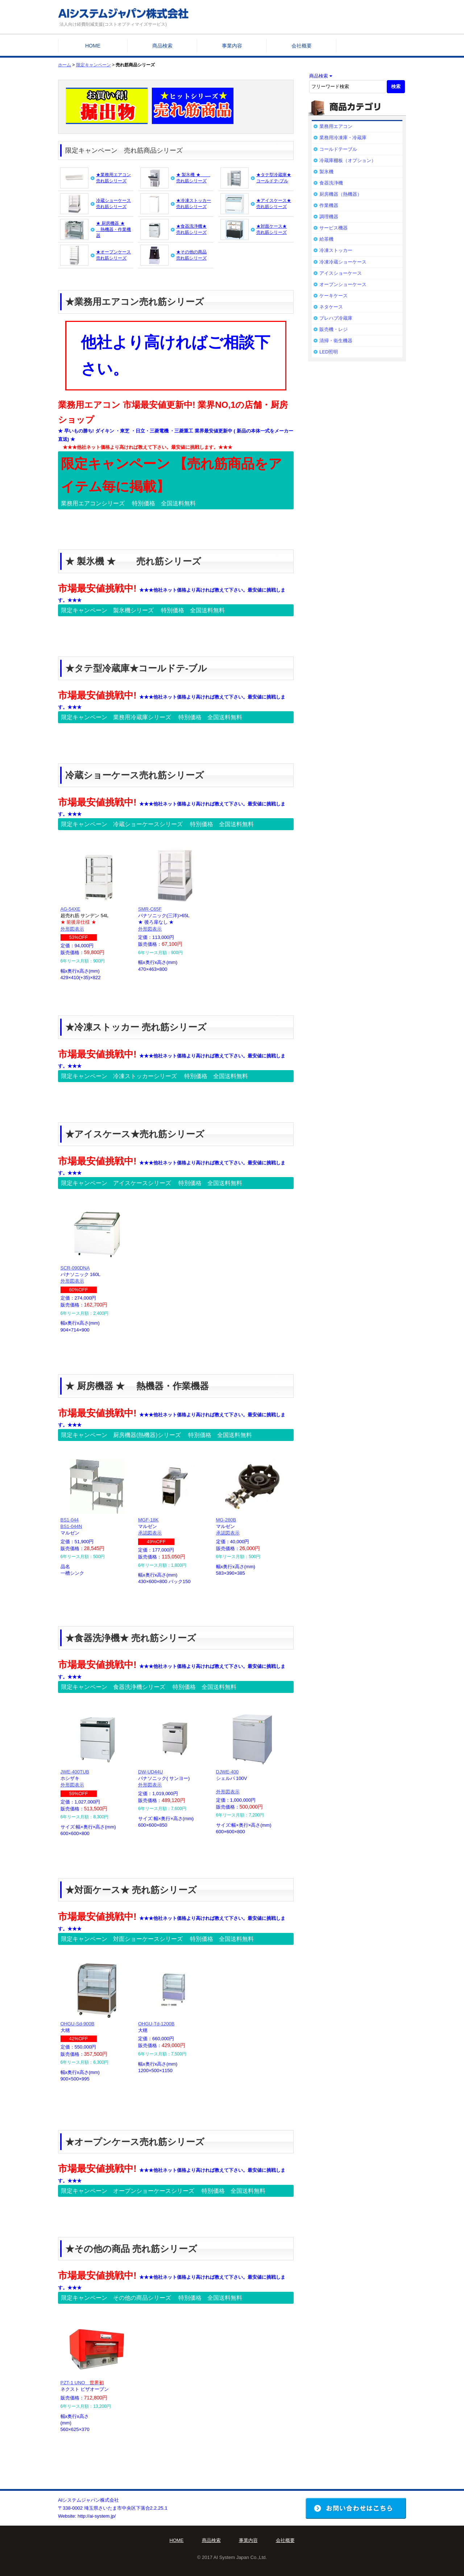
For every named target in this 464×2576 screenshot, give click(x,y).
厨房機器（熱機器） (340, 194)
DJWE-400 (227, 1771)
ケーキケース (333, 295)
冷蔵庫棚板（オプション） (347, 160)
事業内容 (232, 46)
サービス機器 (333, 228)
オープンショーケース (342, 284)
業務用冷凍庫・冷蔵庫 (342, 137)
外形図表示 (72, 929)
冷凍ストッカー (335, 250)
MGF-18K (148, 1520)
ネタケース (331, 307)
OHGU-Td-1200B (156, 2023)
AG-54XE (70, 909)
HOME (92, 46)
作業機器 (328, 205)
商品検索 (162, 46)
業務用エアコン (335, 126)
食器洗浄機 (331, 183)
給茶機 (326, 239)
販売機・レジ (333, 329)
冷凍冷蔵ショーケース (342, 262)
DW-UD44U (150, 1771)
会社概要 (301, 46)
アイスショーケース (340, 273)
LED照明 (328, 352)
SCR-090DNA (75, 1268)
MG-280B (226, 1520)
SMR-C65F (150, 909)
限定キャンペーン (93, 64)
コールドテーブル (338, 149)
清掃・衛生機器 (335, 340)
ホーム (64, 64)
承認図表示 (150, 1533)
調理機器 (328, 216)
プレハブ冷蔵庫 (335, 318)
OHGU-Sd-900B (78, 2023)
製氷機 (326, 171)
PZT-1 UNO (82, 2382)
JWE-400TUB (75, 1771)
